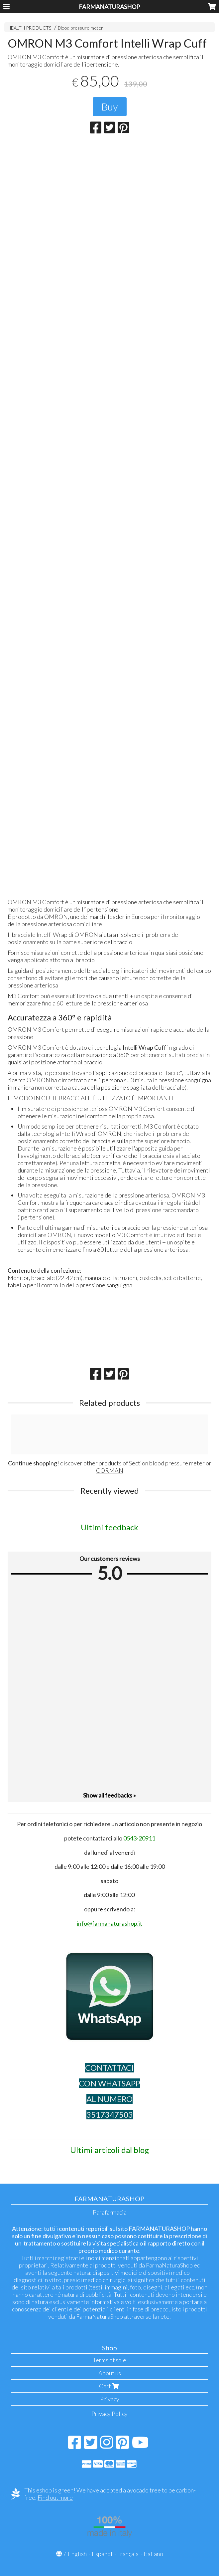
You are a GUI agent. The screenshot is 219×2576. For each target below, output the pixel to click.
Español (102, 2553)
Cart (109, 2386)
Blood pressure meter (80, 28)
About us (109, 2373)
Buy (109, 106)
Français (128, 2553)
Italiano (153, 2553)
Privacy (109, 2399)
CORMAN (109, 1470)
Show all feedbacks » (109, 1795)
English (77, 2553)
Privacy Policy (109, 2413)
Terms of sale (109, 2360)
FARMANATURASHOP (109, 6)
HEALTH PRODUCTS (30, 28)
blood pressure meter (177, 1463)
